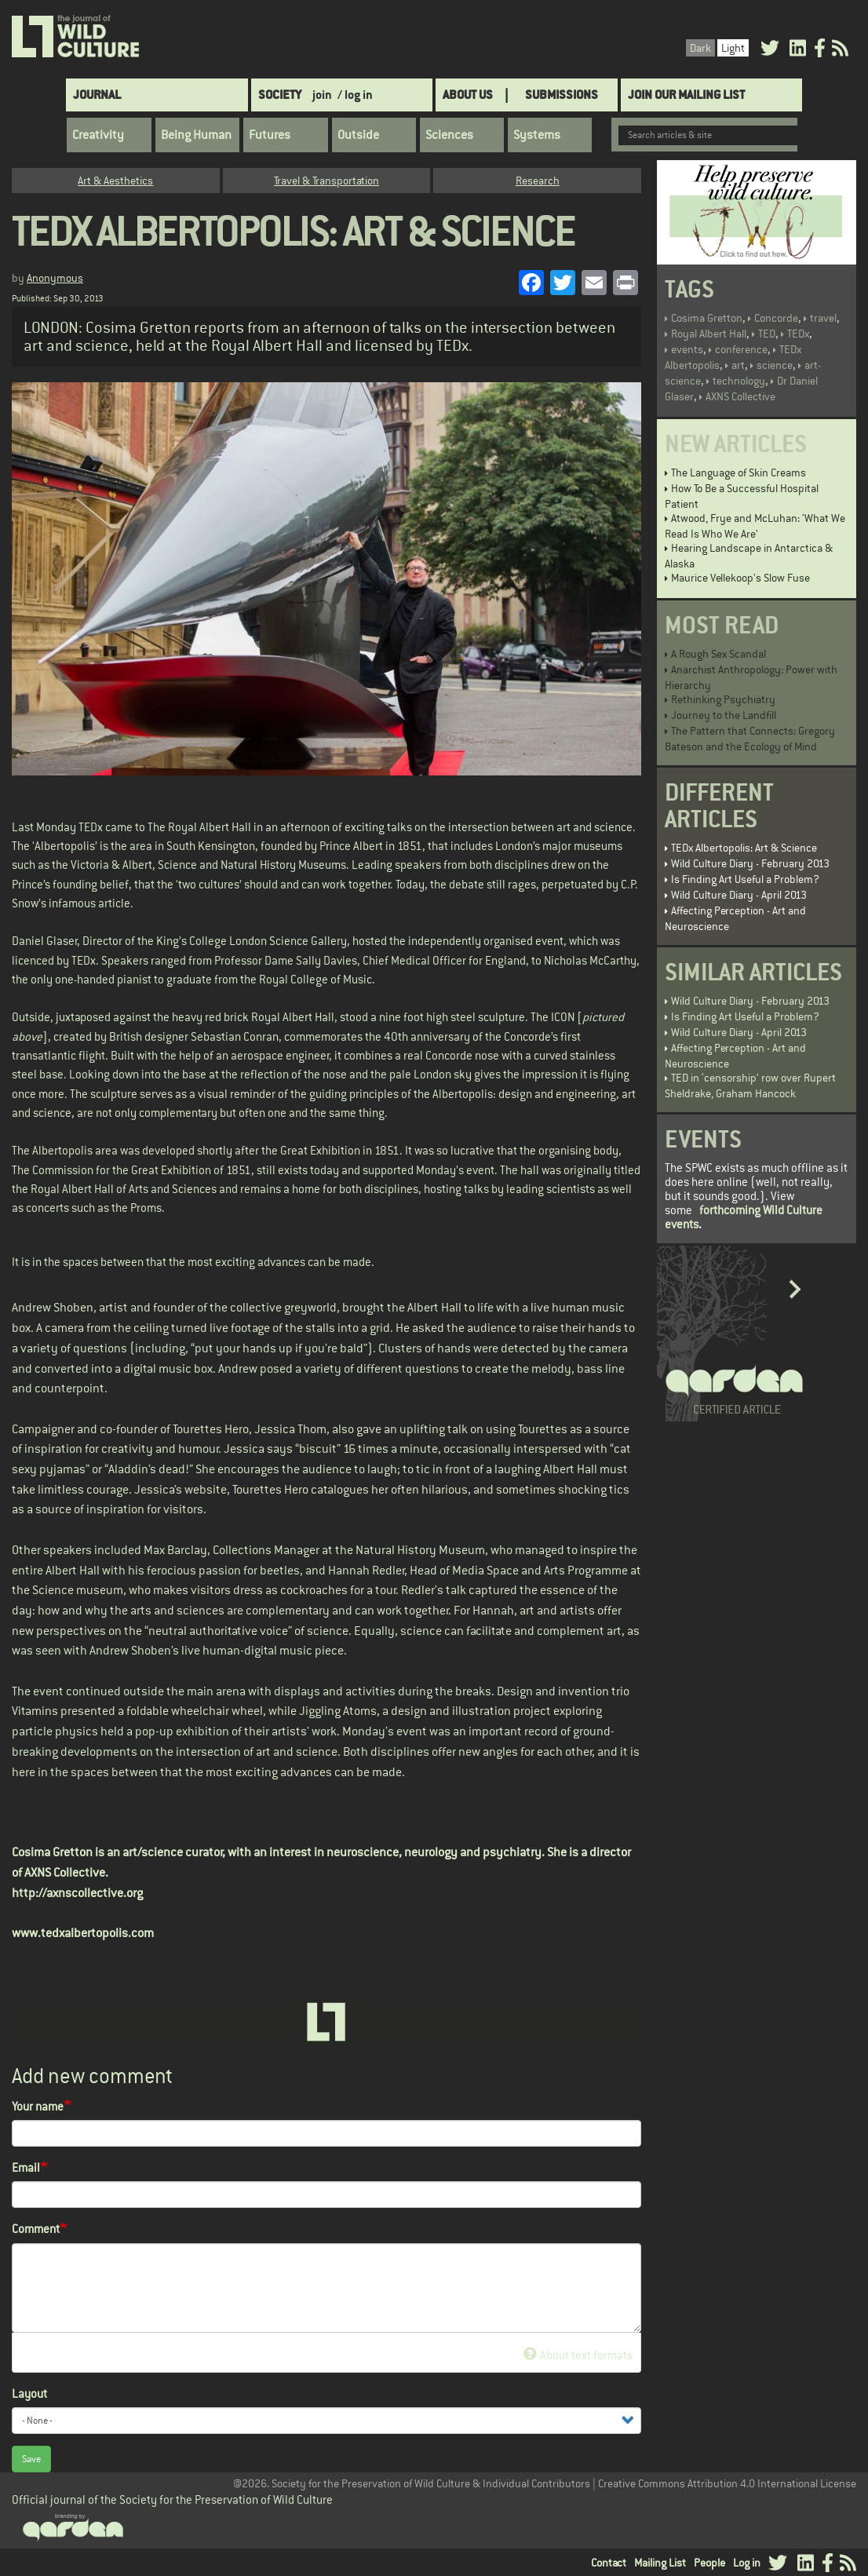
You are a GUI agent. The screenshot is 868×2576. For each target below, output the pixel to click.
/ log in (355, 94)
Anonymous (55, 278)
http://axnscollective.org (77, 1893)
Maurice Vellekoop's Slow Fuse (740, 578)
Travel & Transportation (326, 180)
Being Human (196, 135)
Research (538, 180)
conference (741, 349)
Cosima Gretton (706, 318)
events (687, 349)
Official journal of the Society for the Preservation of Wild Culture (172, 2499)
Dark (700, 48)
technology (739, 381)
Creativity (98, 135)
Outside (358, 135)
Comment (36, 2228)
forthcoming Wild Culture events (743, 1216)
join (322, 94)
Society (279, 94)
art (738, 365)
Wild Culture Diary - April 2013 (739, 895)
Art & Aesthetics (115, 180)
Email (26, 2167)
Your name (38, 2106)
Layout (29, 2393)
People (709, 2563)
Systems (536, 135)
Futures (269, 135)
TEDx (798, 334)
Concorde (776, 318)
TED (766, 334)
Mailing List (660, 2563)
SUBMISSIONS (561, 94)
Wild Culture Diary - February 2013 (750, 863)
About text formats (578, 2355)
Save (31, 2459)
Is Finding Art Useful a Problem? (745, 879)
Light (733, 48)
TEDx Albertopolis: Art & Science (744, 848)
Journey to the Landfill (723, 715)
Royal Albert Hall (708, 334)
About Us (468, 94)
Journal (97, 94)
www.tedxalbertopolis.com (83, 1933)
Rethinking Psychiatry (723, 699)
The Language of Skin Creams (738, 472)
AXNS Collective (740, 396)
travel (823, 318)
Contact (608, 2563)
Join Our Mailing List (686, 94)
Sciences (449, 135)
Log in (746, 2563)
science (775, 365)
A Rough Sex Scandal (718, 654)
